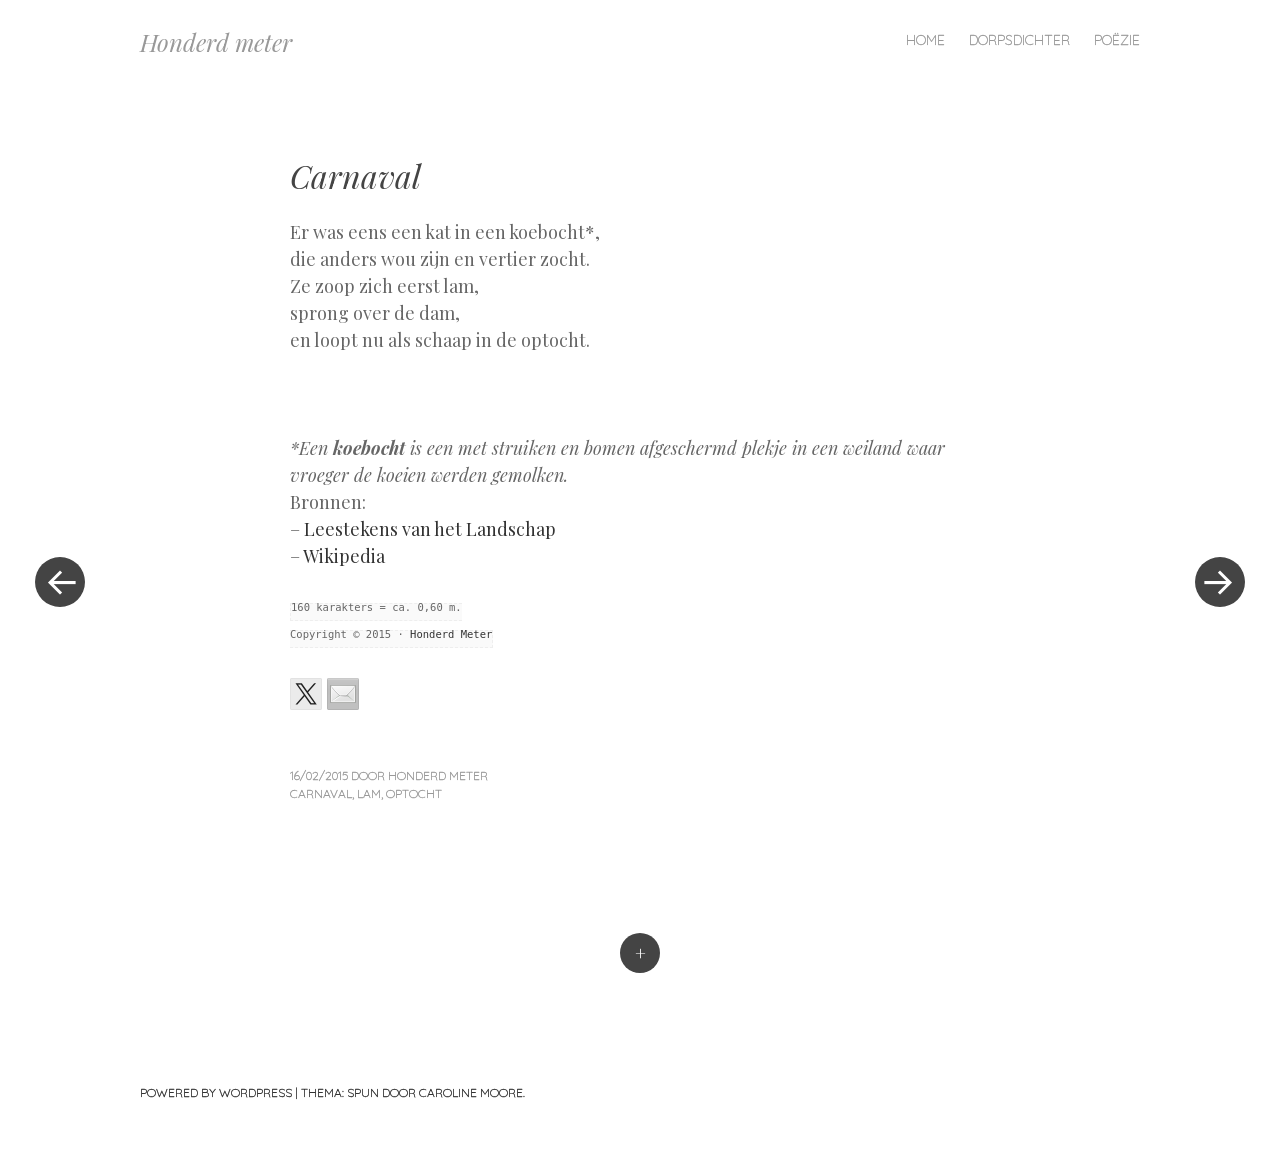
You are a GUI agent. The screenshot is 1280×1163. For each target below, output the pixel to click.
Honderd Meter (451, 634)
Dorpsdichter (1019, 40)
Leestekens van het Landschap (430, 529)
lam (369, 793)
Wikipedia (344, 556)
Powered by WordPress (216, 1092)
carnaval (321, 793)
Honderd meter (216, 42)
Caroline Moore (471, 1092)
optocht (414, 793)
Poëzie (1117, 40)
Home (925, 40)
